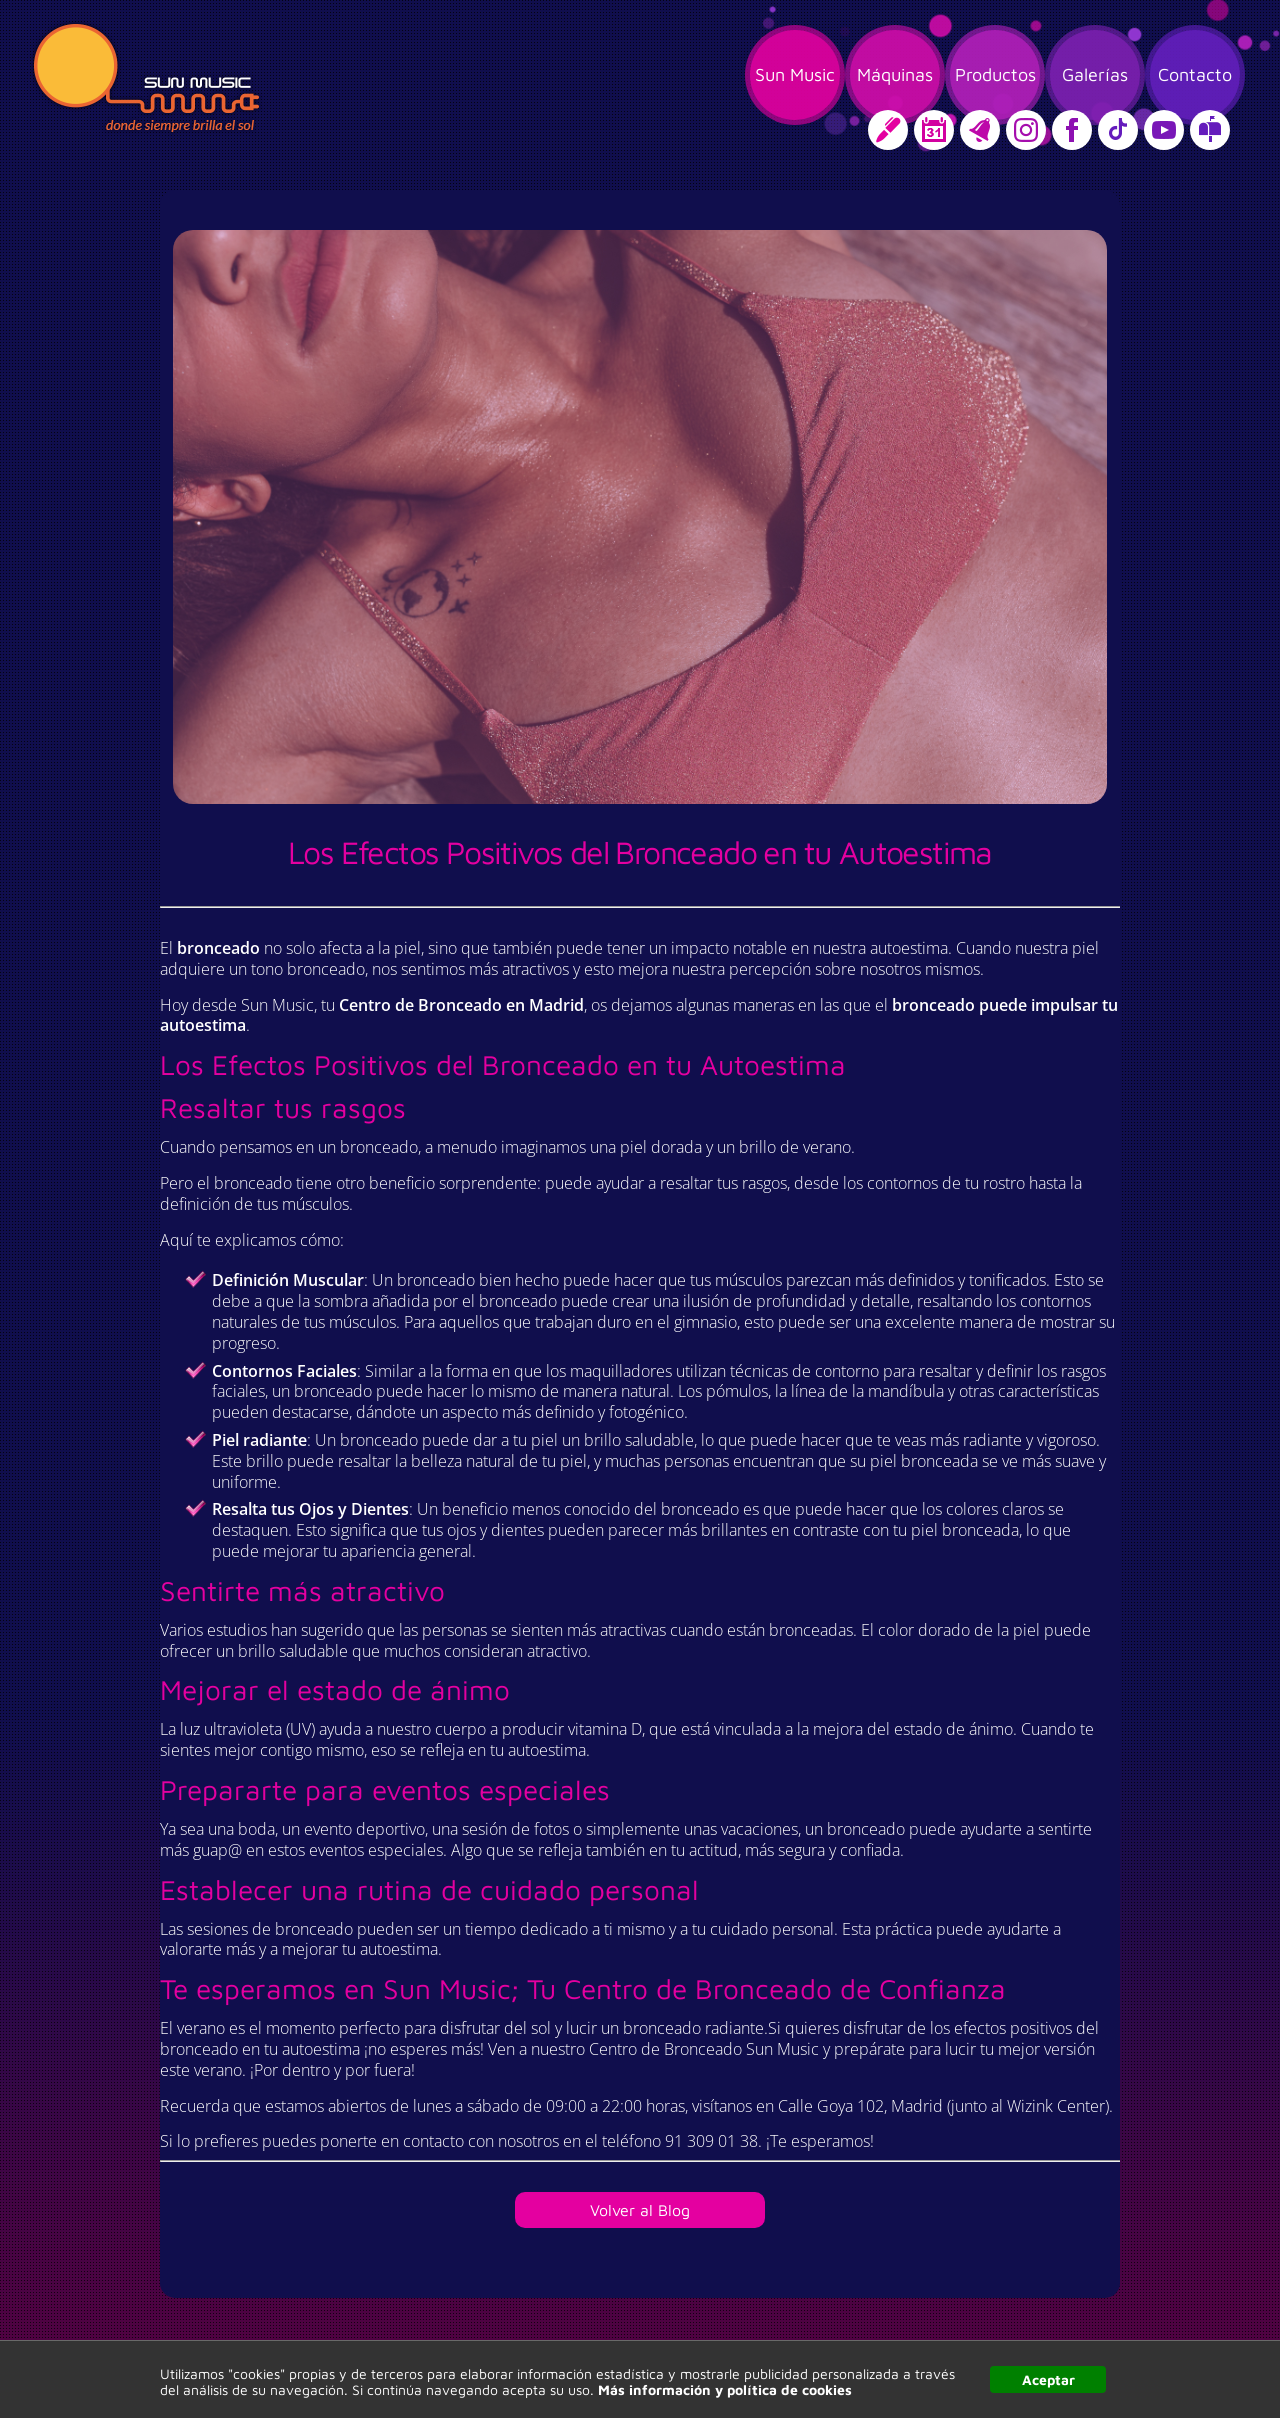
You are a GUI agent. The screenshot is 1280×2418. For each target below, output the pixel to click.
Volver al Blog (640, 2210)
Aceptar (1048, 2379)
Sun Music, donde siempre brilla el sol (146, 78)
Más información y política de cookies (725, 2389)
